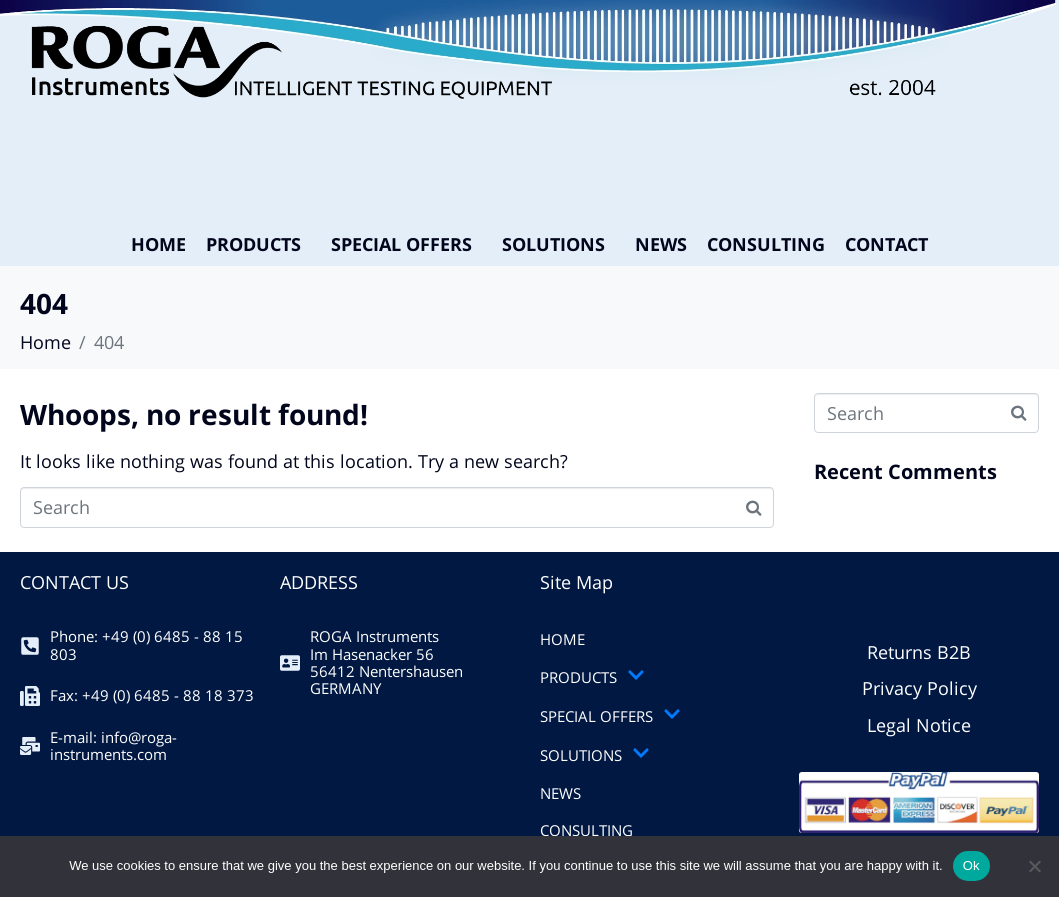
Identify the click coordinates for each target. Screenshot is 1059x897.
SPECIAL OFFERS (401, 244)
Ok (971, 865)
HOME (158, 244)
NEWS (661, 244)
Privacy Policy (919, 688)
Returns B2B (919, 652)
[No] (1034, 866)
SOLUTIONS (553, 244)
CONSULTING (766, 244)
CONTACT (886, 244)
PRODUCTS (253, 244)
